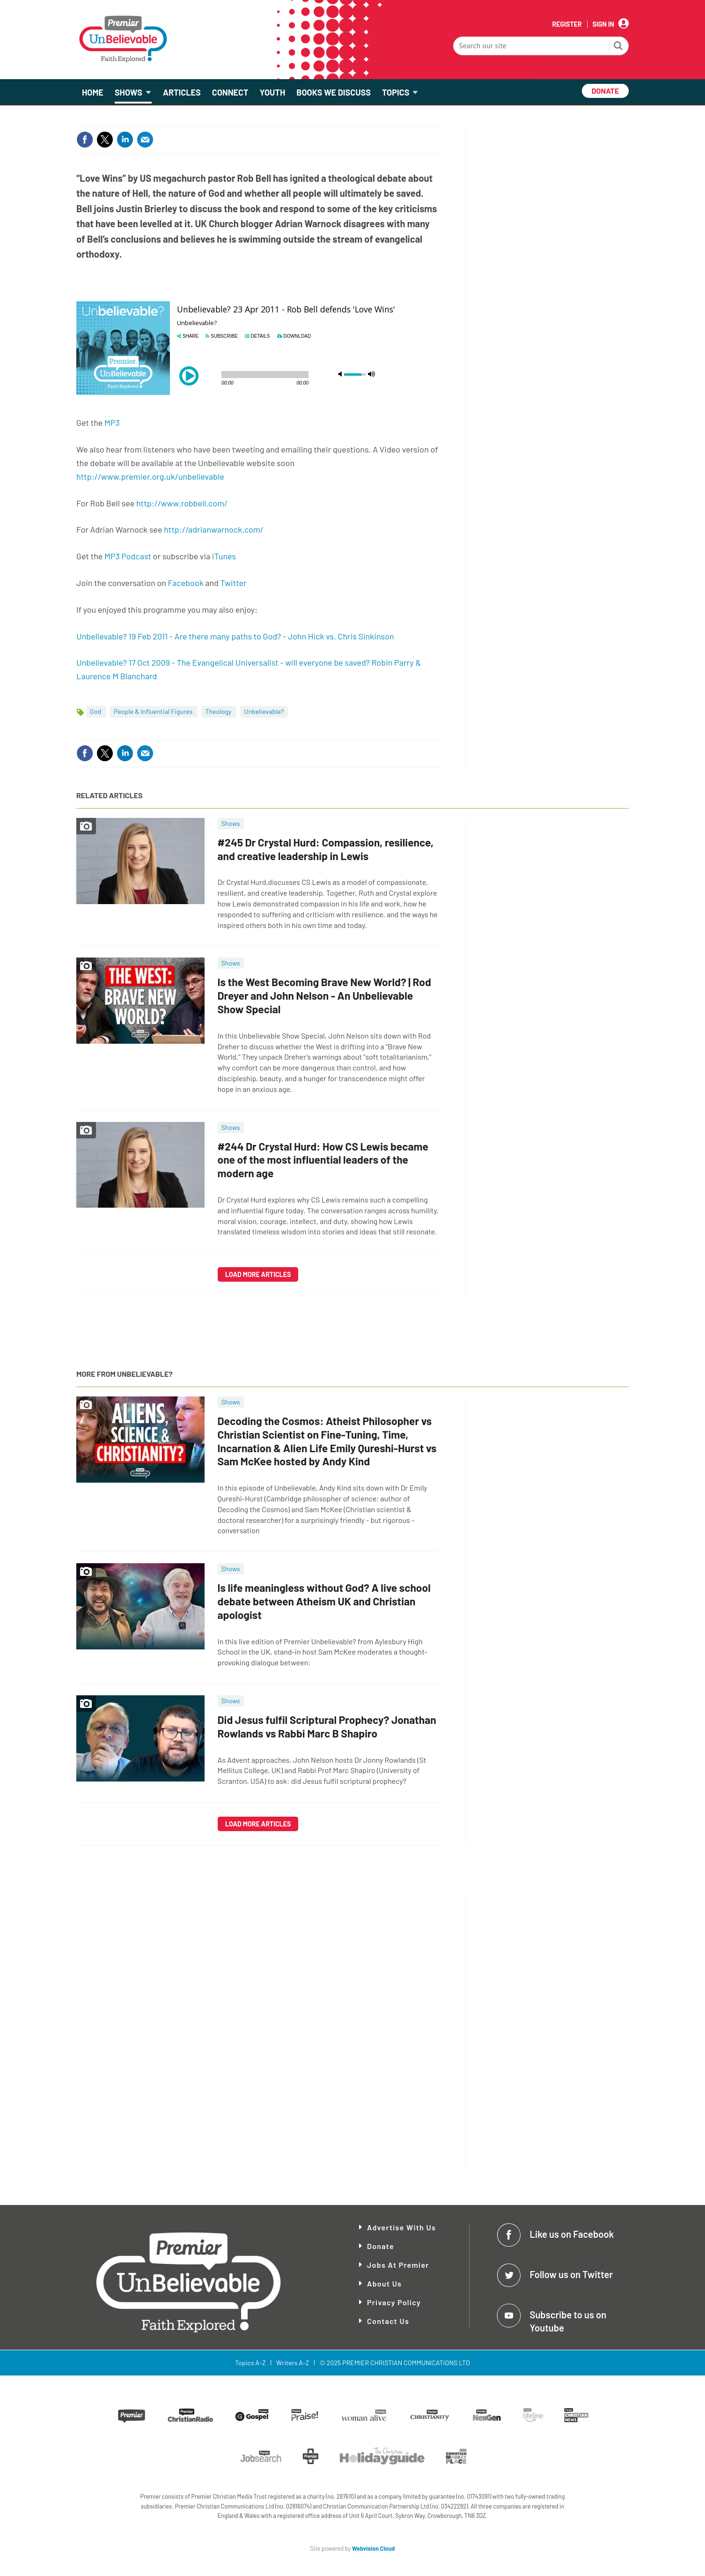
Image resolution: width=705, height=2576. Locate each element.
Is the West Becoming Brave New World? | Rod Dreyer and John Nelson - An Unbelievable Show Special (324, 995)
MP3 (112, 422)
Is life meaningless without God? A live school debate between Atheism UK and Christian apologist (324, 1601)
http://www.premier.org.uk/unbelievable (150, 476)
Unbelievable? (264, 711)
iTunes (224, 556)
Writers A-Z (292, 2363)
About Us (384, 2283)
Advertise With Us (401, 2227)
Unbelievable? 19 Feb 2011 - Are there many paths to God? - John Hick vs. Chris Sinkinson (235, 636)
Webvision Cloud (373, 2548)
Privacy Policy (394, 2302)
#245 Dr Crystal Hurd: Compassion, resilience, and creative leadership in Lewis (326, 849)
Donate (380, 2246)
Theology (219, 711)
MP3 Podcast (127, 556)
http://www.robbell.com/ (182, 503)
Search (618, 46)
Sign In (603, 24)
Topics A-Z (250, 2363)
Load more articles (258, 1274)
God (96, 711)
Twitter (233, 583)
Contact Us (388, 2320)
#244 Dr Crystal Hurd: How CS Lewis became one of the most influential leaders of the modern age (323, 1160)
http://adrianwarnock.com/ (214, 529)
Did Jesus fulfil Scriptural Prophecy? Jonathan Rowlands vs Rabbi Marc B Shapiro (327, 1726)
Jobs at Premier (398, 2264)
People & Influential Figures (154, 711)
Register (566, 24)
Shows (230, 823)
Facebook (186, 583)
